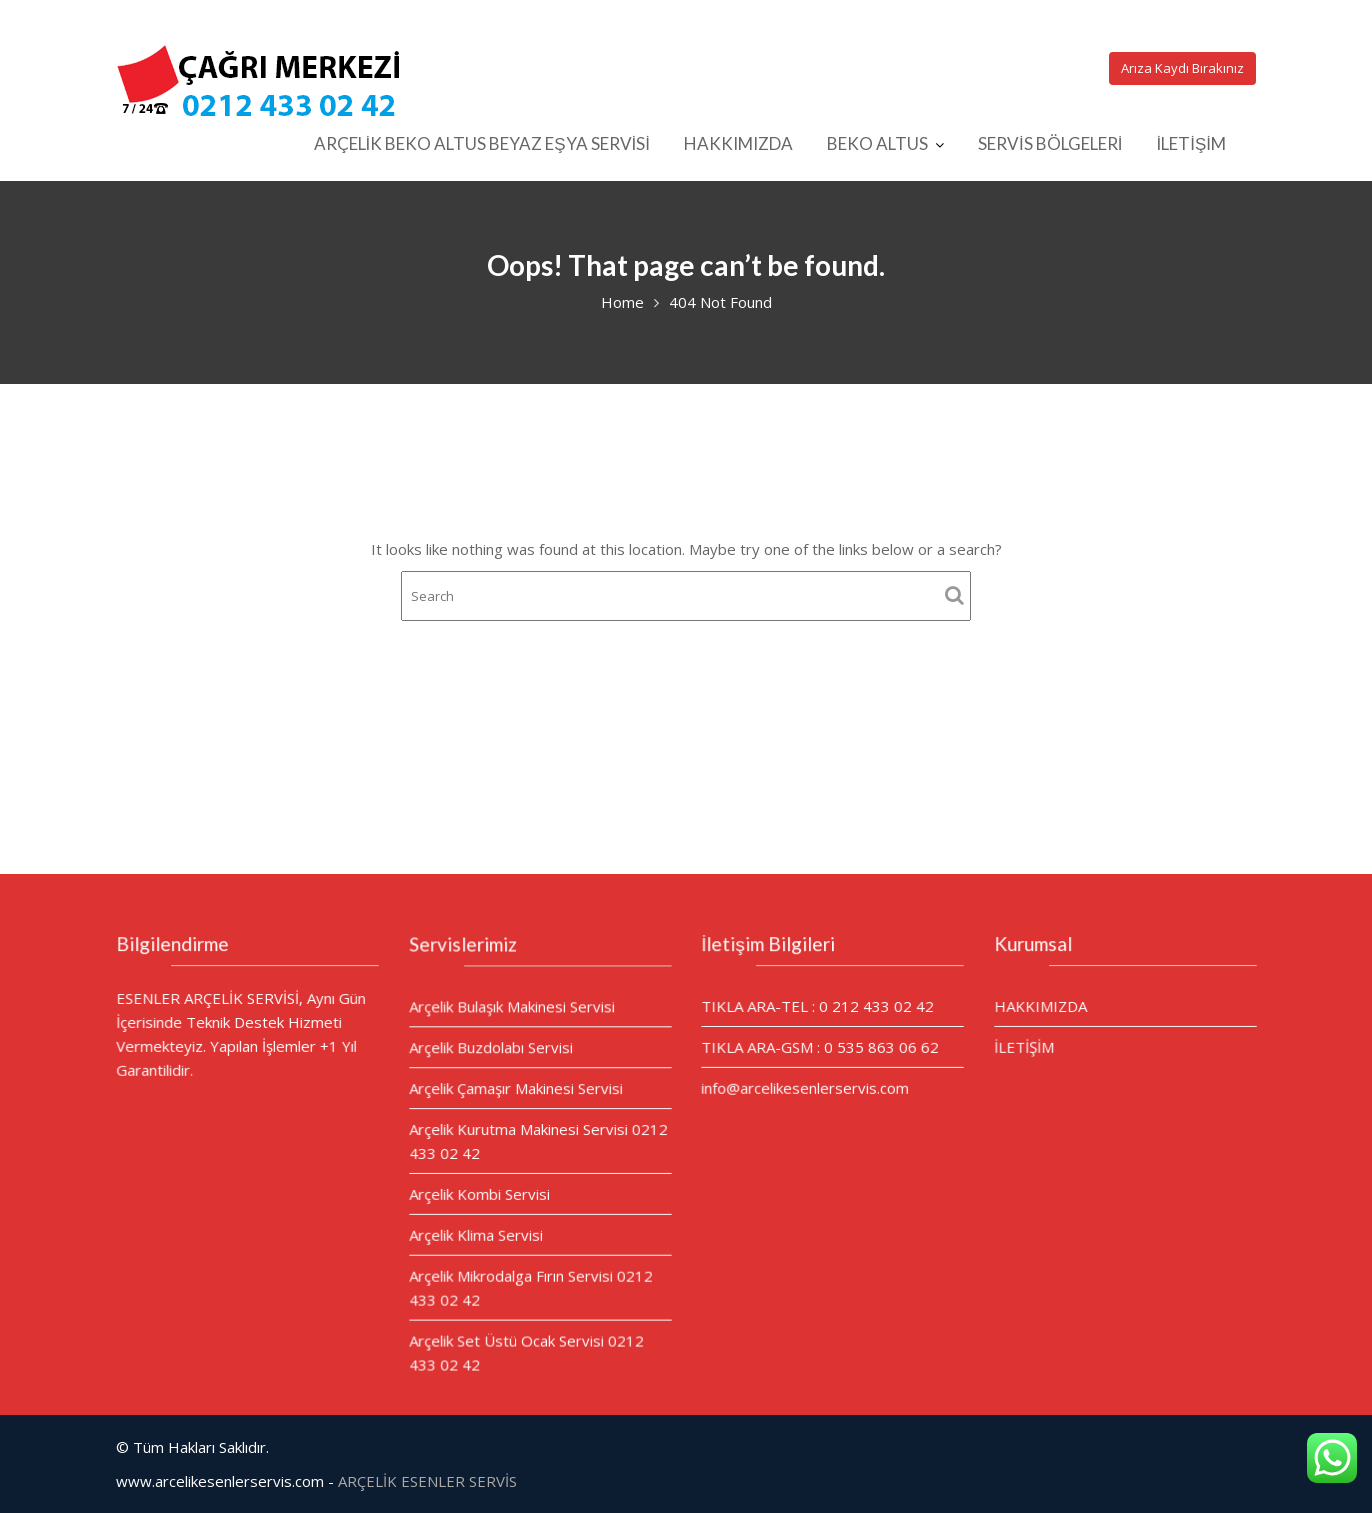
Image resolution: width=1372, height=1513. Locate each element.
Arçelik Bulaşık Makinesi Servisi (511, 1008)
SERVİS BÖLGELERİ (1050, 143)
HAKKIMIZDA (738, 143)
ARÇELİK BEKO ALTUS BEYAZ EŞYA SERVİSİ (482, 143)
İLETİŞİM (1191, 143)
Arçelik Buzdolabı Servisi (491, 1048)
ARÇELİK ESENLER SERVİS (427, 1481)
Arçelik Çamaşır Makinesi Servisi (515, 1089)
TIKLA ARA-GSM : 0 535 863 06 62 (820, 1046)
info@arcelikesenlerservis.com (805, 1087)
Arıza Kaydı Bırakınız (1182, 68)
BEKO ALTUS (877, 143)
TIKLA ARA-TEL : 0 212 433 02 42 (818, 1006)
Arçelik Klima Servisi (476, 1234)
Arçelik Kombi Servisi (479, 1193)
